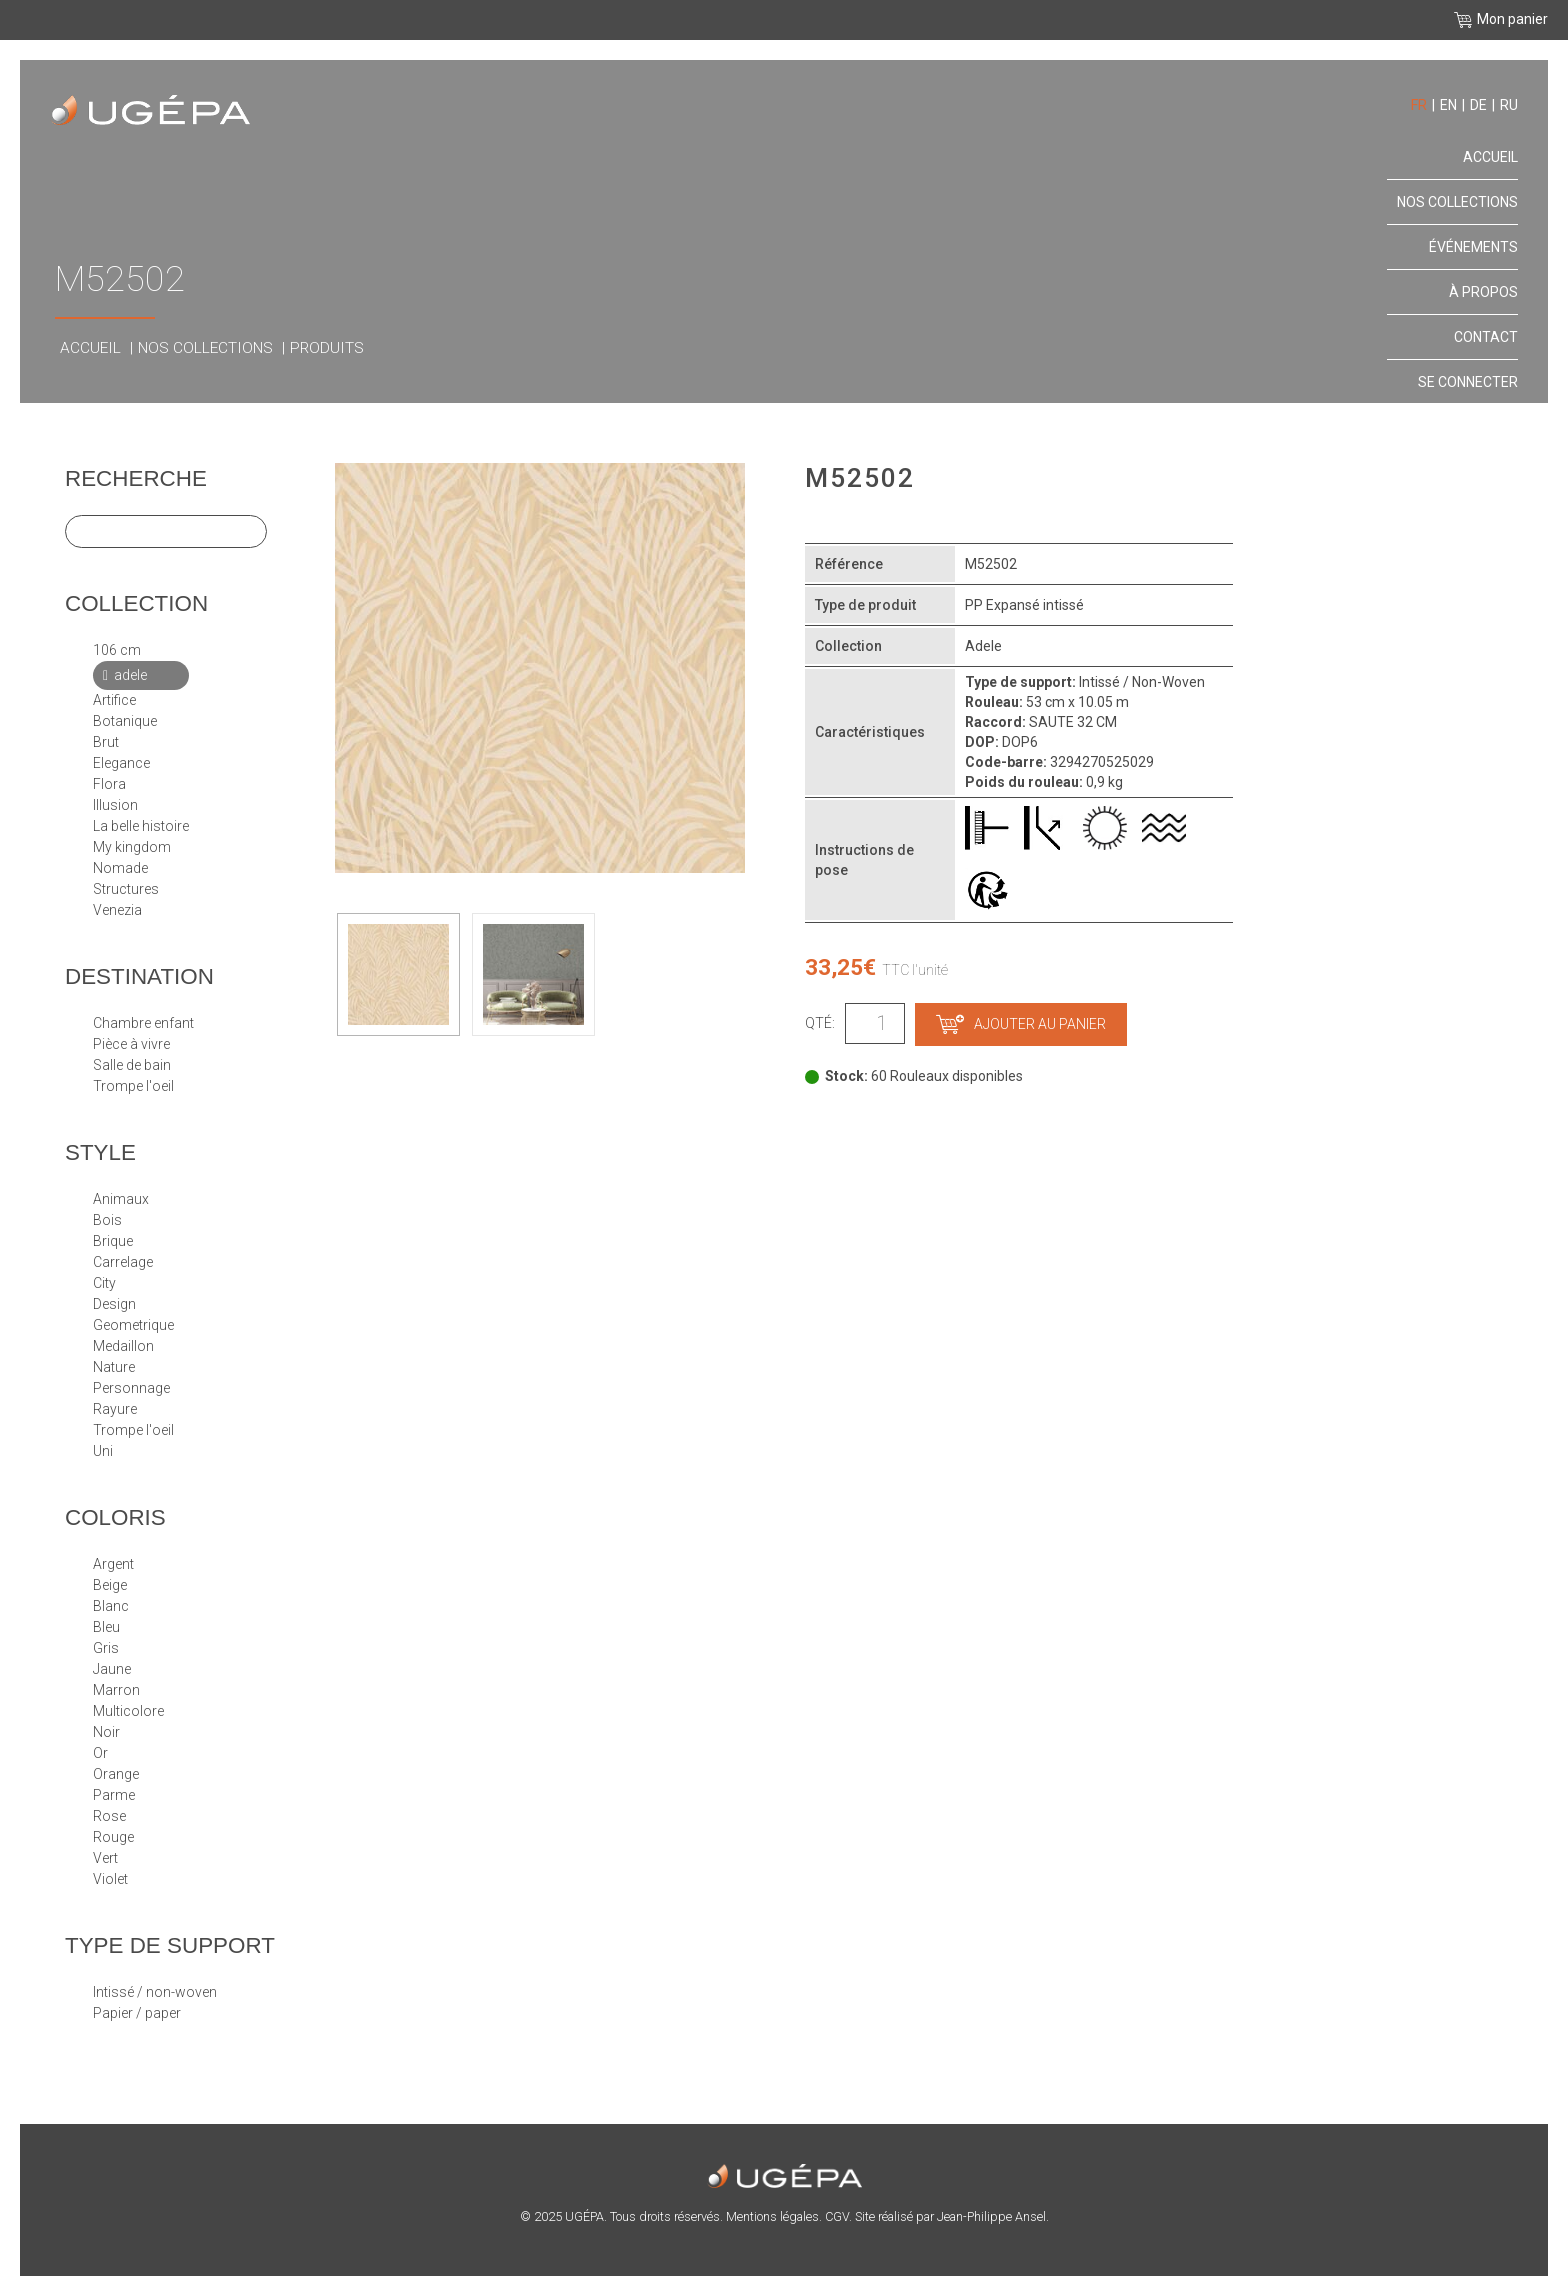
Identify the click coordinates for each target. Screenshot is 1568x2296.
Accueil (90, 348)
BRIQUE (113, 1241)
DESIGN (114, 1304)
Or (100, 1753)
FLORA (109, 784)
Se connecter (1468, 382)
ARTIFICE (114, 700)
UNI (103, 1451)
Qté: (820, 1023)
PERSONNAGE (131, 1388)
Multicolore (128, 1711)
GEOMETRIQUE (133, 1325)
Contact (1486, 337)
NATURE (114, 1367)
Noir (106, 1732)
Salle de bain (132, 1065)
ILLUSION (115, 805)
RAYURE (115, 1409)
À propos (1483, 292)
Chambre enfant (143, 1023)
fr (1419, 105)
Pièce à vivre (131, 1044)
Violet (110, 1879)
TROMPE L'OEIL (133, 1430)
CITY (104, 1283)
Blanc (111, 1606)
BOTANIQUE (125, 721)
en (1448, 105)
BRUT (106, 742)
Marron (116, 1690)
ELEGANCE (121, 763)
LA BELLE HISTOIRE (141, 826)
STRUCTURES (126, 889)
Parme (114, 1795)
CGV (837, 2216)
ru (1509, 105)
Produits (327, 348)
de (1478, 105)
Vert (105, 1858)
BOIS (107, 1220)
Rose (109, 1816)
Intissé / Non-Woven (155, 1992)
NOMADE (120, 868)
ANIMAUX (121, 1199)
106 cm (117, 650)
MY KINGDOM (132, 847)
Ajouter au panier (1021, 1024)
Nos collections (205, 348)
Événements (1473, 247)
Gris (106, 1648)
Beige (110, 1585)
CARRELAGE (123, 1262)
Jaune (112, 1669)
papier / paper (137, 2013)
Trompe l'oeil (133, 1086)
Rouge (113, 1837)
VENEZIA (117, 910)
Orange (116, 1774)
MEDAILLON (123, 1346)
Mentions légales (772, 2216)
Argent (113, 1564)
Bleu (106, 1627)
